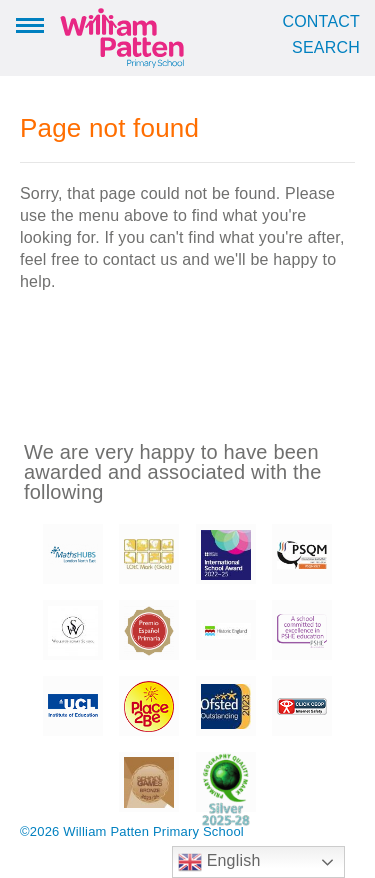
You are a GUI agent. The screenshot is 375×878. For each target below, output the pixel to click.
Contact (321, 22)
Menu (30, 24)
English (219, 862)
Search (326, 48)
